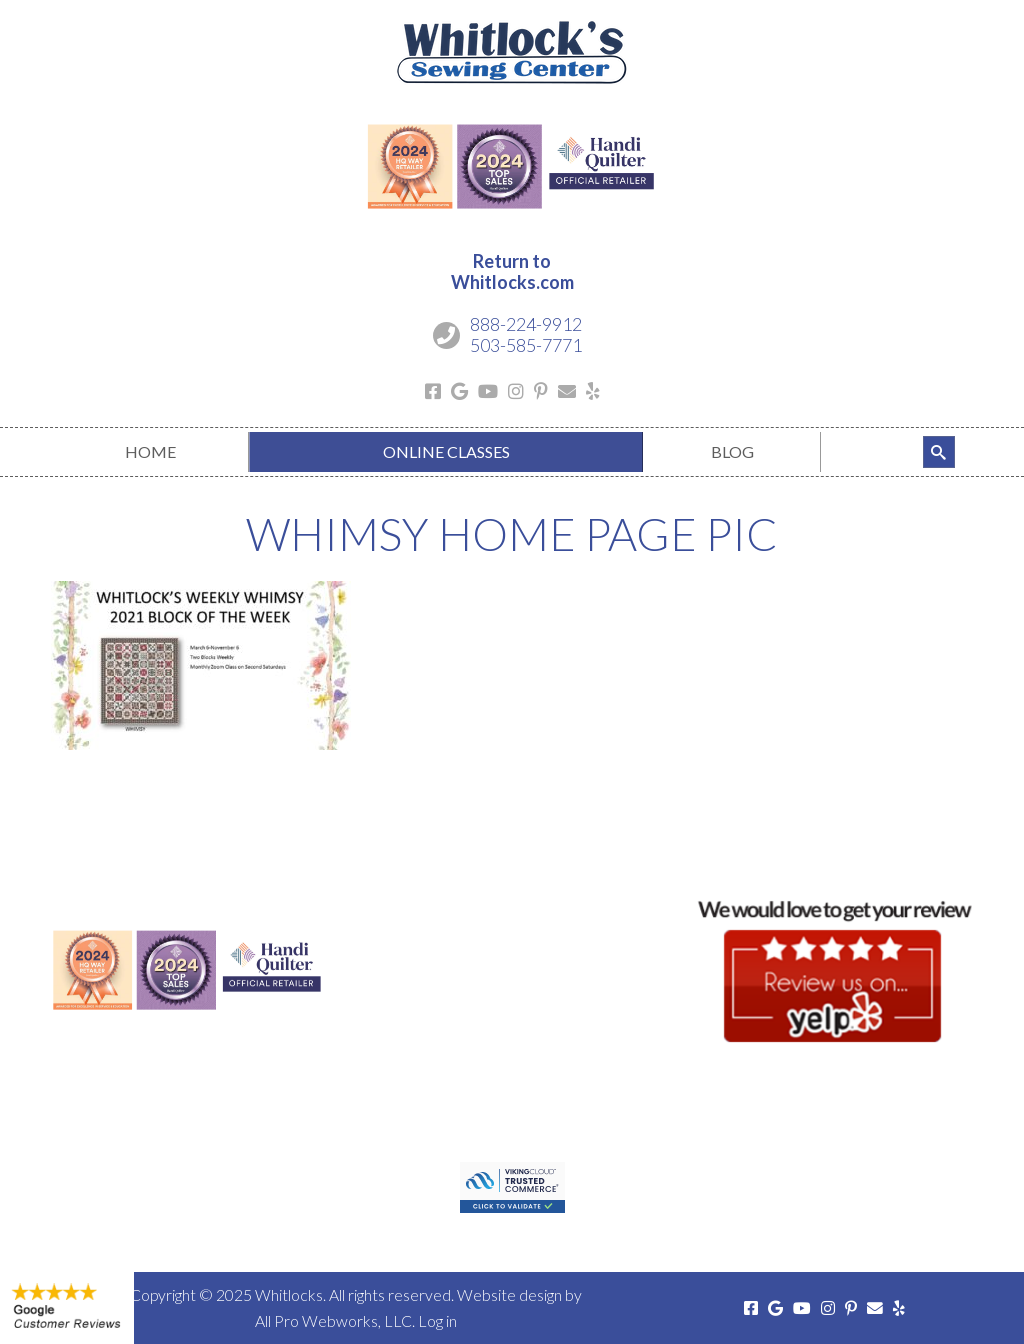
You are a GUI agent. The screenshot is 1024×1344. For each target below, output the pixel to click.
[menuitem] (150, 452)
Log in (437, 1320)
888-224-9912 (526, 324)
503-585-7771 (526, 345)
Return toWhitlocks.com (512, 272)
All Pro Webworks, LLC (333, 1320)
